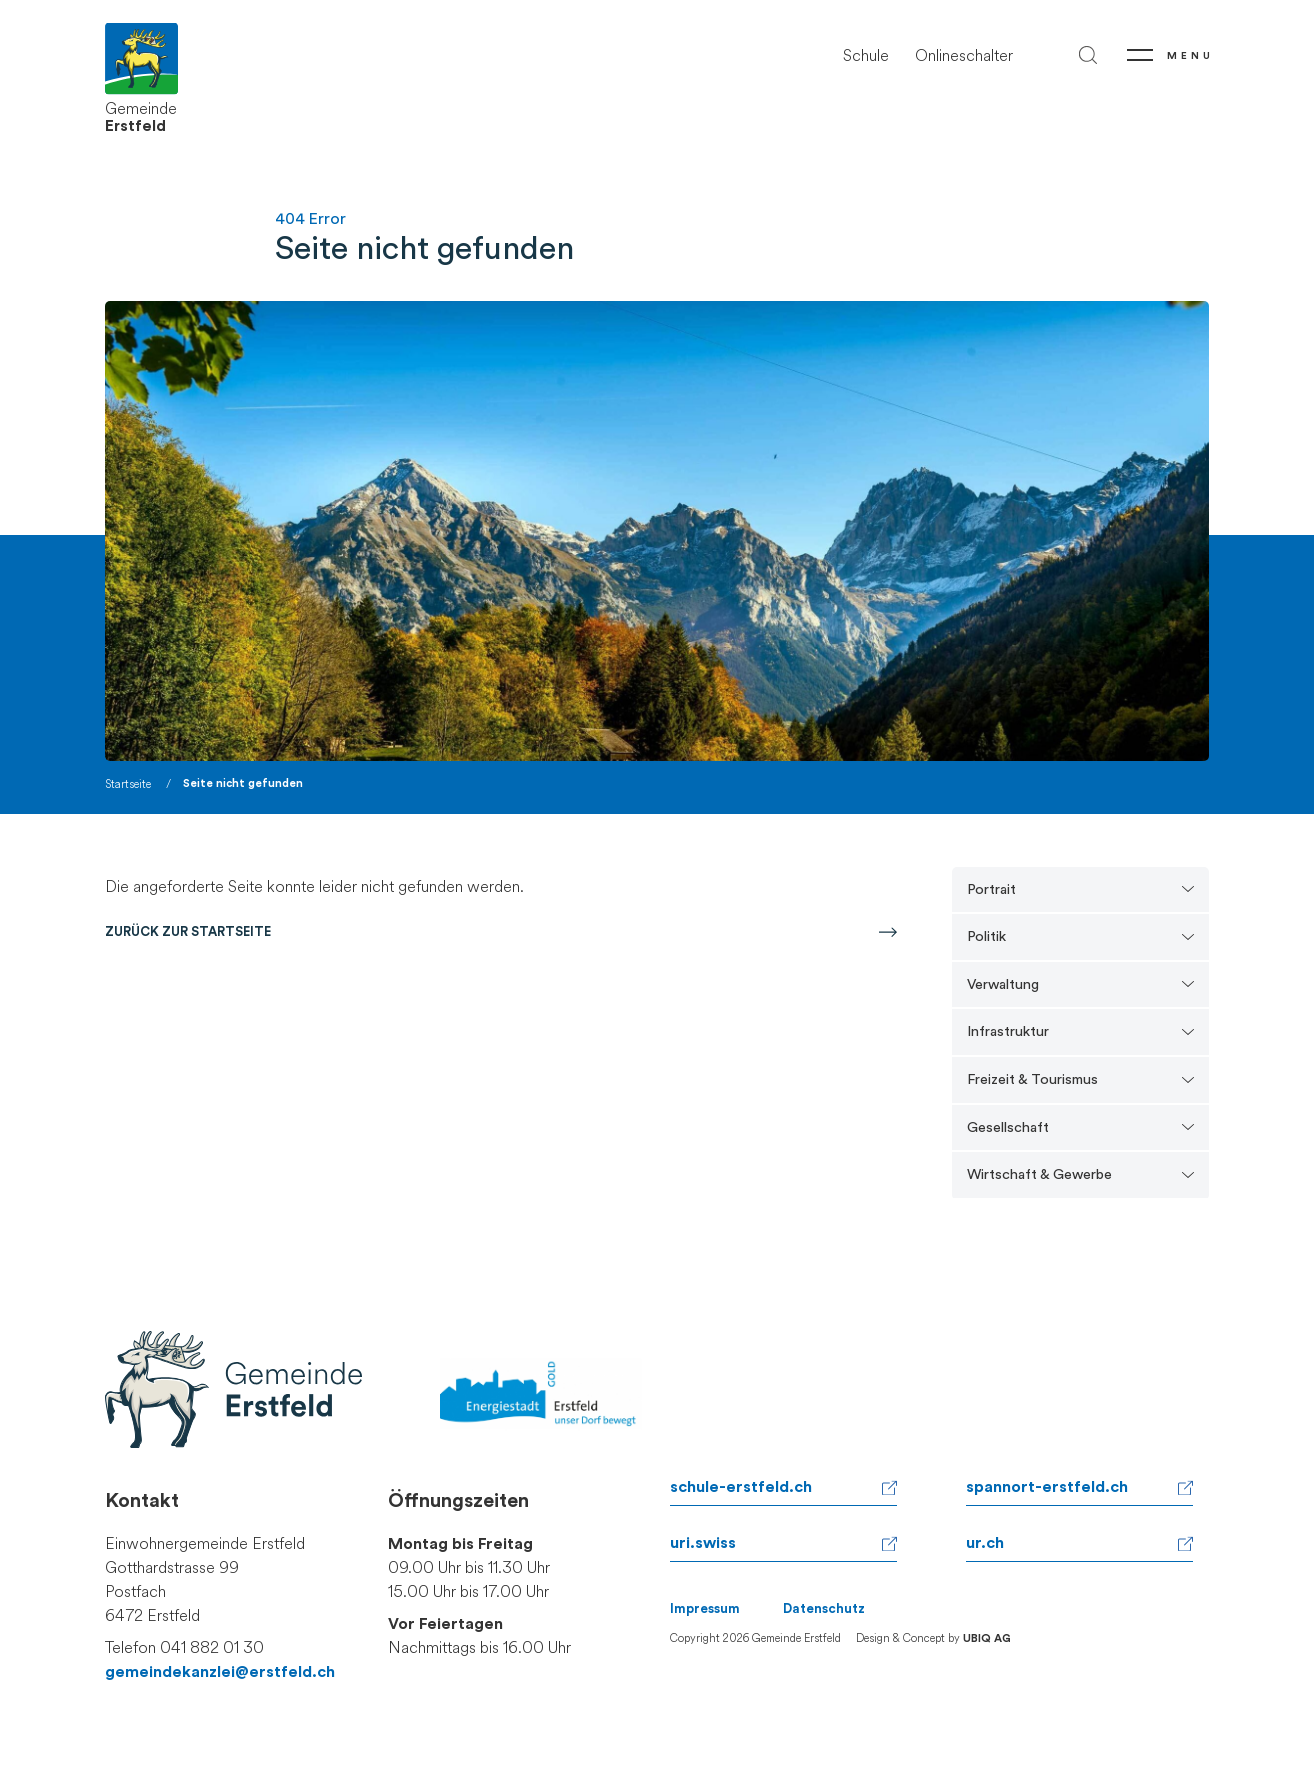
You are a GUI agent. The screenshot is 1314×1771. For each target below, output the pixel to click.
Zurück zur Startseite (188, 932)
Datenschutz (824, 1609)
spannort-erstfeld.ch (1047, 1487)
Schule (866, 55)
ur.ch (985, 1543)
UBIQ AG (987, 1638)
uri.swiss (703, 1543)
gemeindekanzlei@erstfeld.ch (220, 1672)
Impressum (705, 1609)
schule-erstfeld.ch (741, 1487)
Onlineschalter (964, 55)
